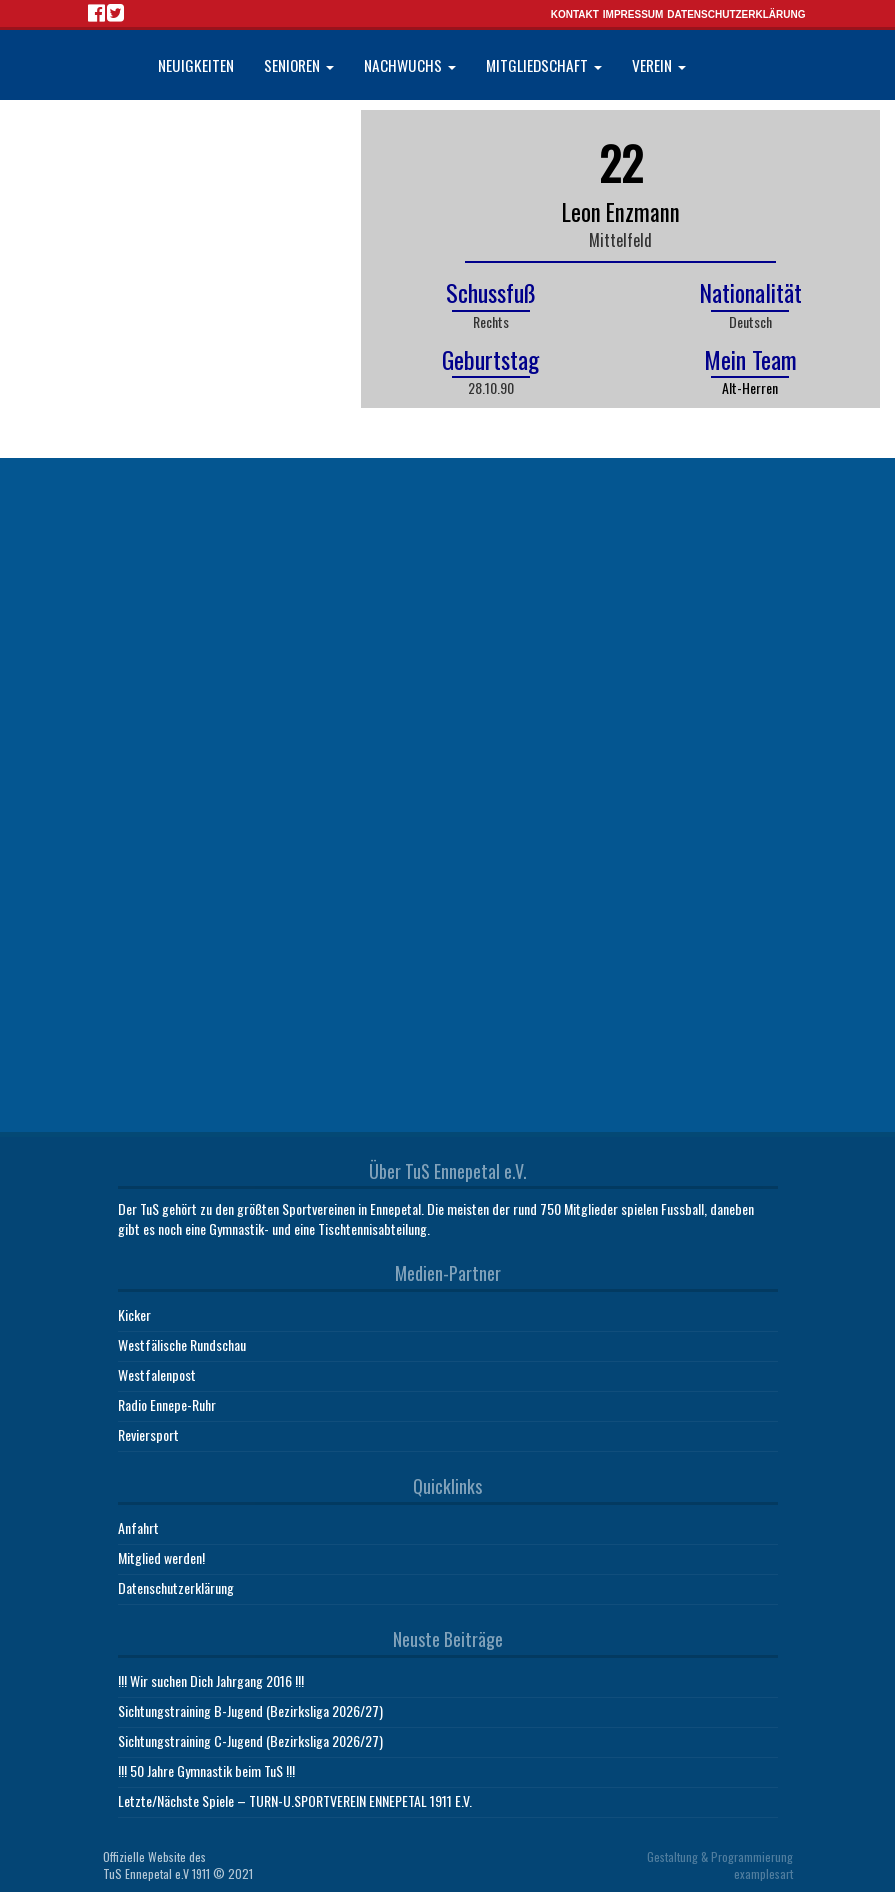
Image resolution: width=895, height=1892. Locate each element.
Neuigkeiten (196, 65)
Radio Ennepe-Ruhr (167, 1404)
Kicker (134, 1314)
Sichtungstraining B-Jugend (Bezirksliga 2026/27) (250, 1710)
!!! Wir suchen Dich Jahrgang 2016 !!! (211, 1680)
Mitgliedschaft (544, 65)
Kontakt (575, 14)
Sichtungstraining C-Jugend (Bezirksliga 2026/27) (250, 1740)
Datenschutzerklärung (736, 14)
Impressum (633, 14)
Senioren (299, 65)
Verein (659, 65)
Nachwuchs (410, 65)
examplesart (763, 1873)
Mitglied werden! (161, 1557)
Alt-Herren (750, 387)
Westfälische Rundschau (182, 1344)
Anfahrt (138, 1527)
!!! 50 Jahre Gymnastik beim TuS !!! (206, 1770)
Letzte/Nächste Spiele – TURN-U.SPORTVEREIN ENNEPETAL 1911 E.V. (295, 1800)
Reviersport (148, 1434)
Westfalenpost (157, 1374)
